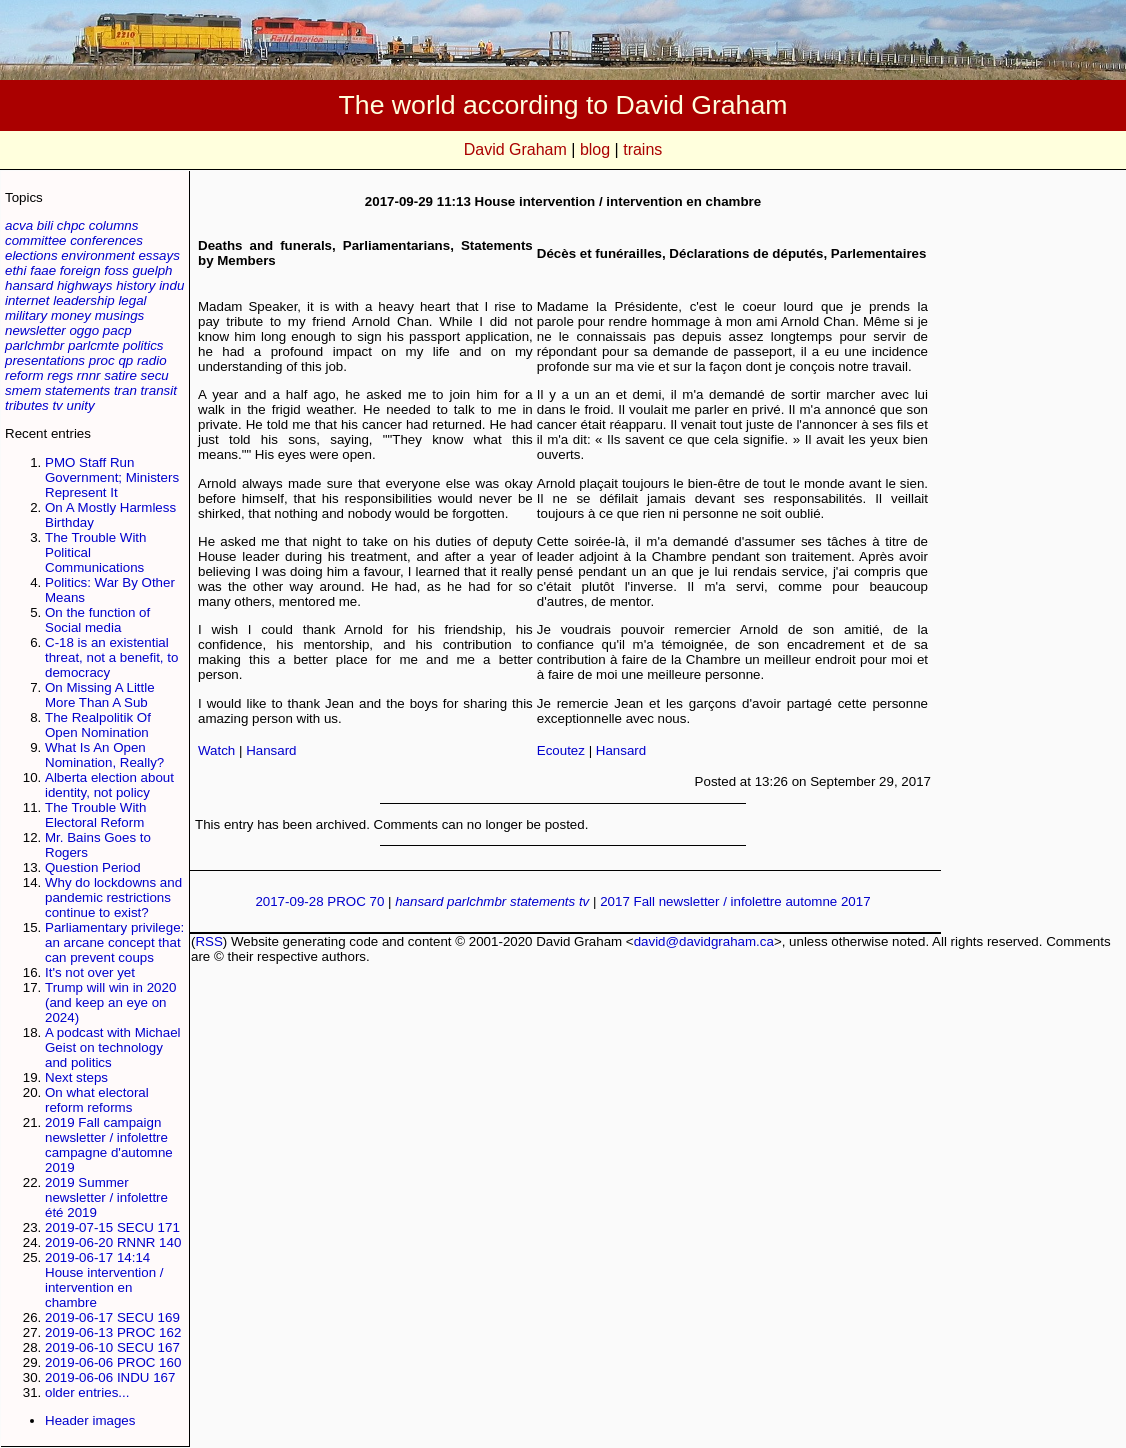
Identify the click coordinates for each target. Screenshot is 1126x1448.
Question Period (93, 867)
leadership (84, 300)
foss (116, 270)
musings (120, 315)
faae (43, 270)
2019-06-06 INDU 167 (110, 1377)
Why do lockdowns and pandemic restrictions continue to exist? (113, 897)
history (135, 285)
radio (152, 360)
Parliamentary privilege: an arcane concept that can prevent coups (114, 942)
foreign (80, 270)
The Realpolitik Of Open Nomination (98, 725)
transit (159, 390)
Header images (90, 1420)
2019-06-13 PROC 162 (113, 1332)
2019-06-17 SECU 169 (112, 1317)
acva (19, 225)
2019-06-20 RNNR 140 (113, 1242)
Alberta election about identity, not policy (109, 785)
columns (114, 225)
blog (595, 149)
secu (155, 375)
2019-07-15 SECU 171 (112, 1227)
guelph (152, 270)
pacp (117, 330)
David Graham (515, 149)
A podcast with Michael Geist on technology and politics (113, 1047)
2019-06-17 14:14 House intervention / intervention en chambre (104, 1280)
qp (125, 360)
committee (35, 240)
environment (97, 255)
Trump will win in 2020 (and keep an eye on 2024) (110, 1002)
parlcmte (93, 345)
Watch (216, 750)
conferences (106, 240)
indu (171, 285)
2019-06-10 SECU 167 (112, 1347)
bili (45, 225)
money (71, 315)
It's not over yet (90, 972)
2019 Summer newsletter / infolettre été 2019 (106, 1197)
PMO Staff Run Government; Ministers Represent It (112, 477)
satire (120, 375)
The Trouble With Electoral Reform (95, 815)
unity (81, 405)
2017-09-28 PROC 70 (319, 901)
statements (77, 390)
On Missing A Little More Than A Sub (100, 695)
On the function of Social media (97, 620)
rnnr (89, 375)
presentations (45, 360)
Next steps (76, 1077)
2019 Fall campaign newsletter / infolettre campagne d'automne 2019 (109, 1145)
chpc (71, 225)
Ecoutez (561, 750)
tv (57, 405)
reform (24, 375)
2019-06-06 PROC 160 (113, 1362)
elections (31, 255)
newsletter (35, 330)
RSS (208, 941)
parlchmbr (34, 345)
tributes (27, 405)
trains (642, 149)
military (26, 315)
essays (158, 255)
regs (60, 375)
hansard (29, 285)
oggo (84, 330)
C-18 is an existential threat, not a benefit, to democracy (111, 657)
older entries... (87, 1392)
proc (102, 360)
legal (132, 300)
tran (125, 390)
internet (27, 300)
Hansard (271, 750)
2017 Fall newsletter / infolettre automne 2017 (735, 901)
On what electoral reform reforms (97, 1100)
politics (143, 345)
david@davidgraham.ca (704, 941)
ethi (16, 270)
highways (85, 285)
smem (23, 390)
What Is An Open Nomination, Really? (104, 755)
